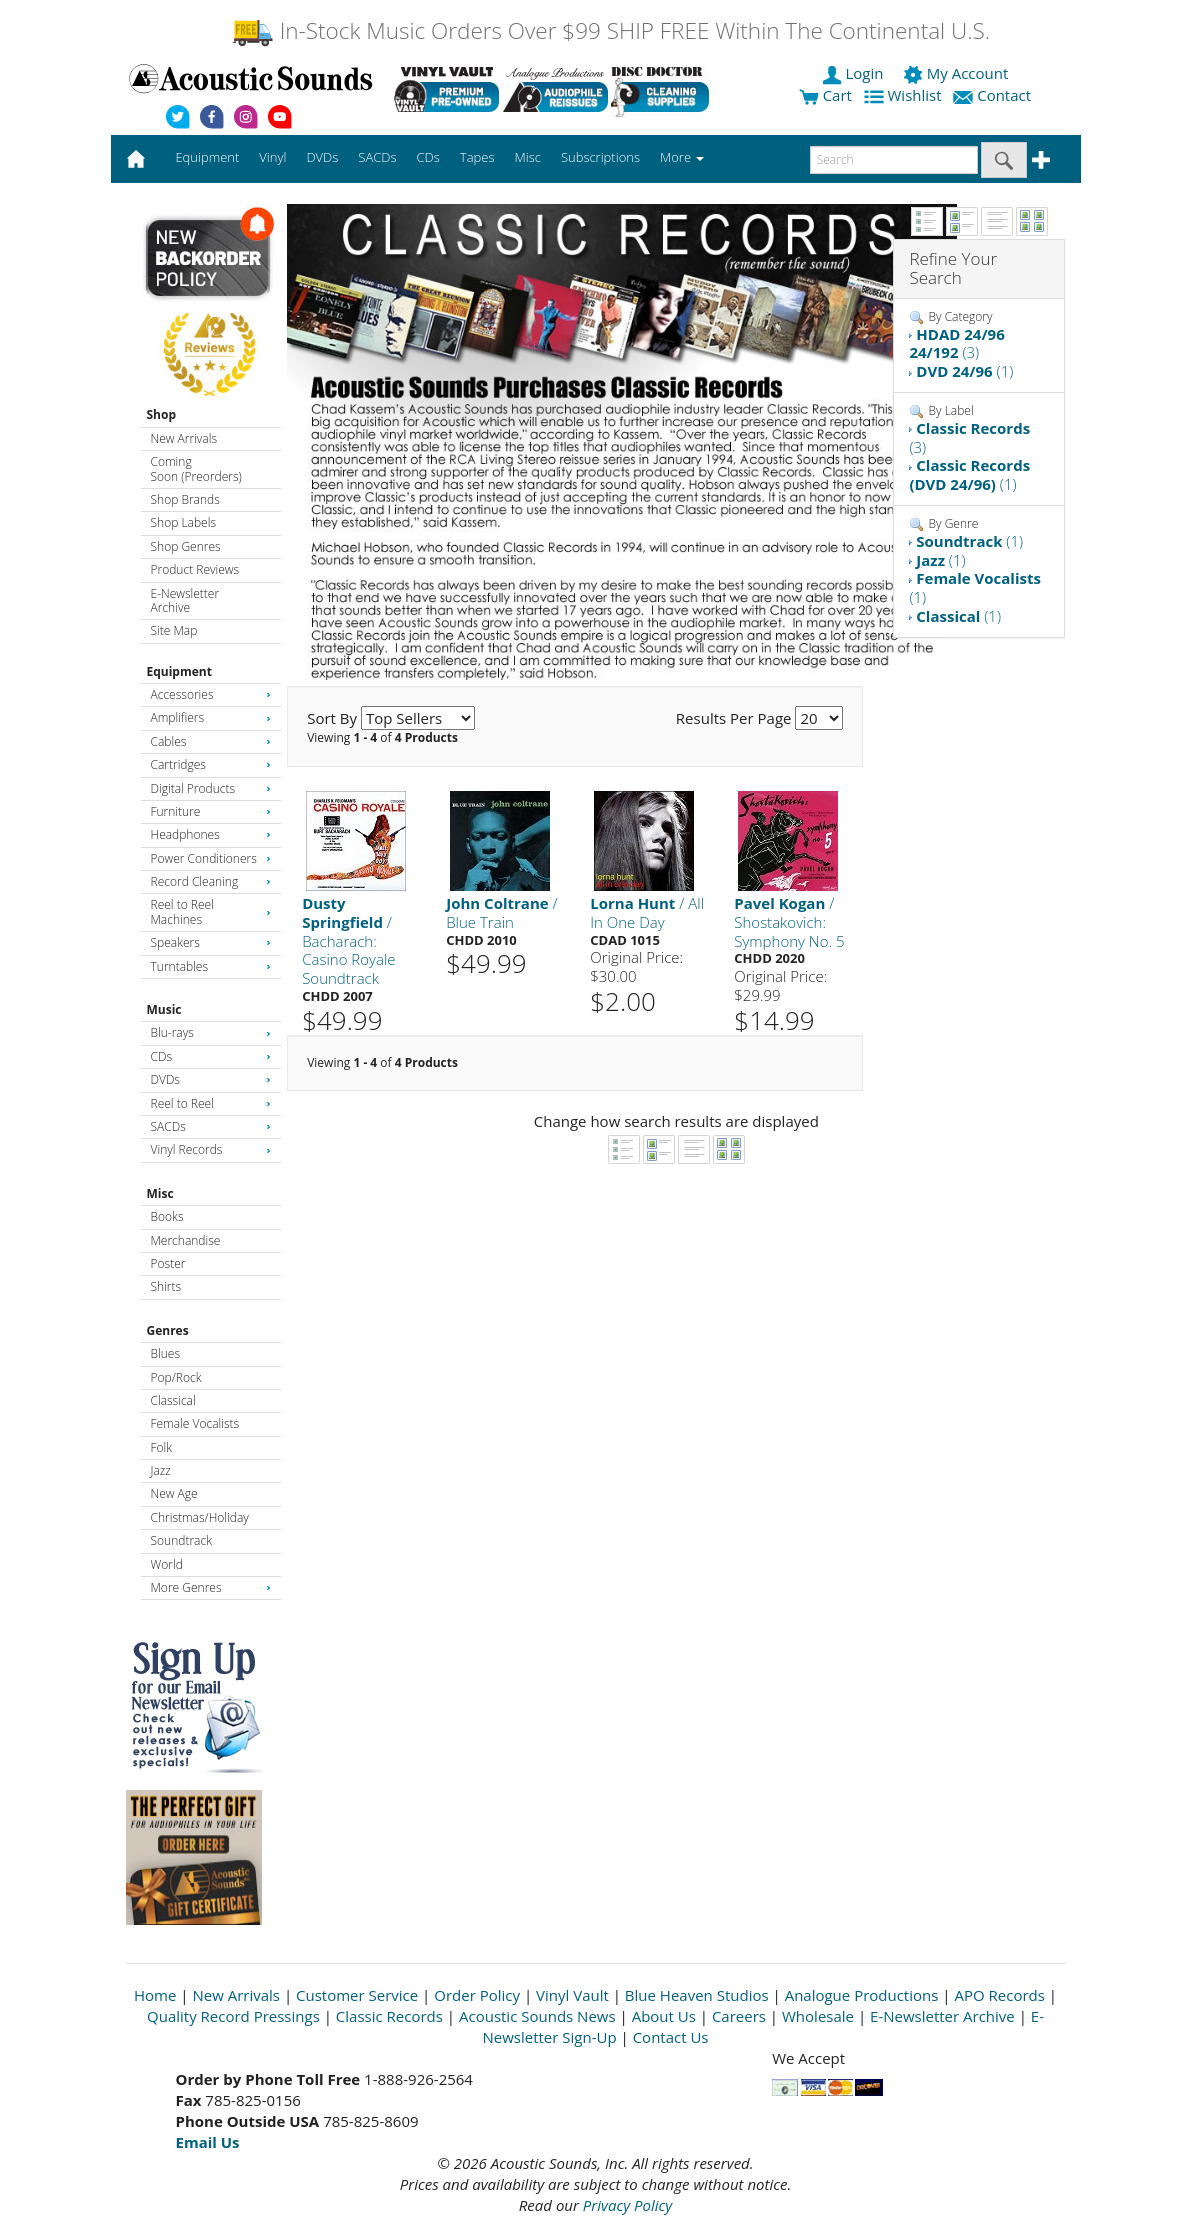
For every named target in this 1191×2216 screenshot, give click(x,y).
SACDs (211, 1126)
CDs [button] (428, 157)
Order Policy (477, 1995)
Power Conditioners (211, 858)
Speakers (211, 942)
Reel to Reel (211, 1103)
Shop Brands (185, 499)
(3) (956, 343)
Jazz (161, 1470)
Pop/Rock (176, 1377)
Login (855, 73)
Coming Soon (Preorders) (196, 468)
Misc (160, 1193)
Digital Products (211, 788)
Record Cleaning (211, 881)
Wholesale (818, 2016)
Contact (994, 95)
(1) (964, 371)
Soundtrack (181, 1540)
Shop (162, 414)
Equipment (179, 671)
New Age (174, 1493)
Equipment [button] (207, 157)
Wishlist (905, 95)
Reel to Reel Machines (211, 911)
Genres (168, 1330)
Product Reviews (195, 569)
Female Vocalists (195, 1423)
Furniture (211, 811)
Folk (162, 1447)
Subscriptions (600, 157)
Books (167, 1216)
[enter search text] (894, 160)
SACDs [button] (377, 157)
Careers (739, 2016)
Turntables (211, 966)
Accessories (211, 694)
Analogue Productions (862, 1995)
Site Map (174, 630)
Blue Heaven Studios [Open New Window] (697, 1995)
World (167, 1564)
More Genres (211, 1587)
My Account (957, 73)
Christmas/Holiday (200, 1517)
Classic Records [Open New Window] (389, 2016)
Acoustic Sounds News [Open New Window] (537, 2016)
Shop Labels (183, 522)
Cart (825, 95)
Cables (211, 741)
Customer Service (357, 1995)
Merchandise (186, 1240)
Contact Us (671, 2037)
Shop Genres (186, 546)
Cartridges (211, 764)
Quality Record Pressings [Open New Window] (233, 2016)
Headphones (211, 834)
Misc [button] (527, 157)
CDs (211, 1056)
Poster (168, 1263)
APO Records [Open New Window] (999, 1995)
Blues (166, 1353)
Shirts (166, 1286)
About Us (664, 2016)
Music (164, 1009)
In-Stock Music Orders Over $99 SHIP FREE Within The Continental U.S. (610, 30)
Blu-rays (211, 1032)
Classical (173, 1400)
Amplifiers (211, 717)
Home (155, 1995)
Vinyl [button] (272, 157)
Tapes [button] (477, 157)
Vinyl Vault (572, 1995)
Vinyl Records (211, 1149)
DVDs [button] (322, 157)
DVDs (211, 1079)
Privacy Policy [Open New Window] (627, 2205)
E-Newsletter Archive (185, 600)
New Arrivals (184, 438)
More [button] (682, 157)
